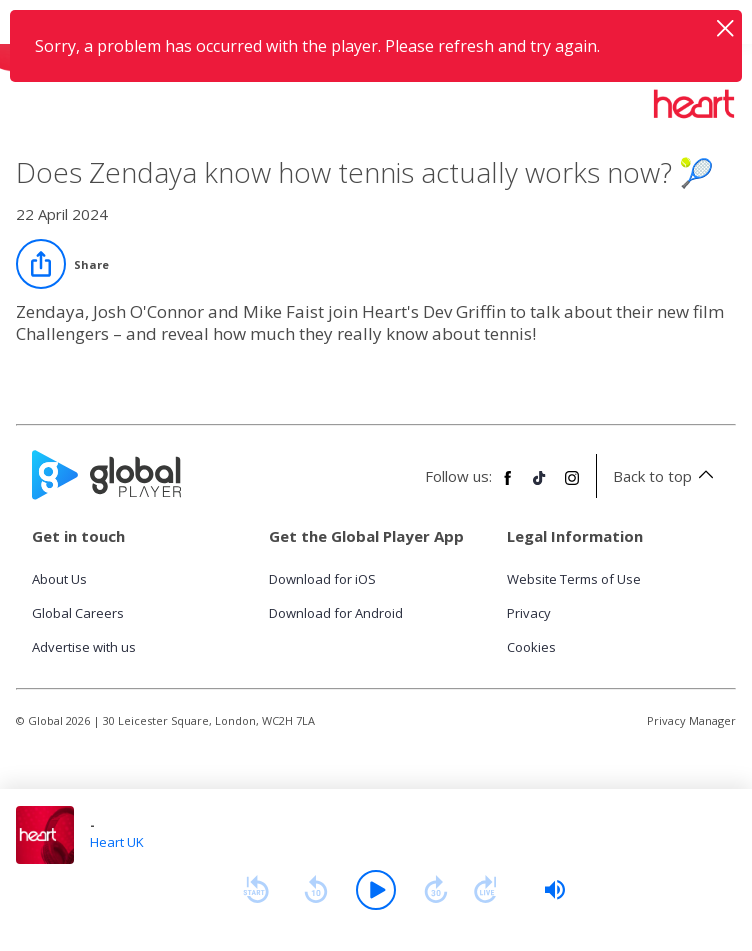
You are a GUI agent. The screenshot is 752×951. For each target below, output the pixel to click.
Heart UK (117, 842)
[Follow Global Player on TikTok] (540, 486)
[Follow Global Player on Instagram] (572, 486)
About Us (59, 579)
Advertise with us (84, 647)
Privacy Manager (691, 720)
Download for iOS (322, 579)
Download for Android (336, 613)
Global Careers (78, 613)
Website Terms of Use (574, 579)
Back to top (666, 476)
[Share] (62, 264)
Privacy (529, 613)
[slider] (555, 890)
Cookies (531, 647)
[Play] (376, 890)
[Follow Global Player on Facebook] (508, 486)
